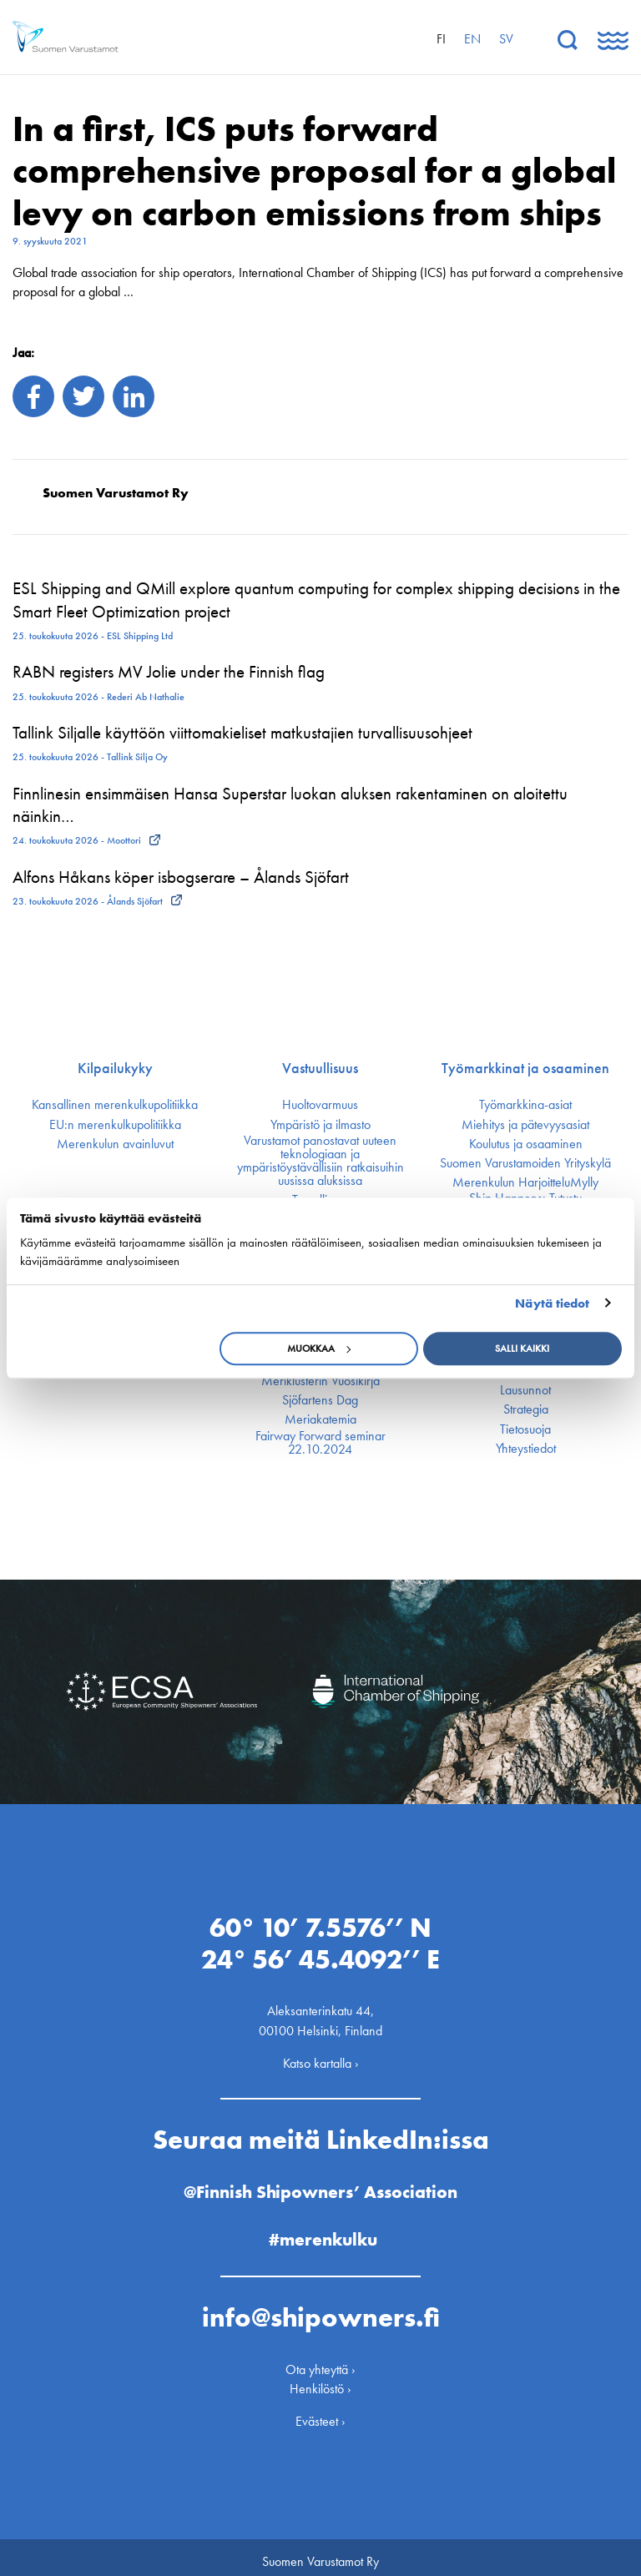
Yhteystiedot (526, 1448)
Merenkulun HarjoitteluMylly (525, 1182)
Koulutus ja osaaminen (526, 1144)
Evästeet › (320, 2412)
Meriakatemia (320, 1419)
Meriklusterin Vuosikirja (320, 1381)
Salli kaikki (522, 1348)
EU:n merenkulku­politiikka (115, 1125)
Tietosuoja (525, 1429)
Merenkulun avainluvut (115, 1144)
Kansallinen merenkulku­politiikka (115, 1105)
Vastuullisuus (320, 1068)
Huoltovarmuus (320, 1105)
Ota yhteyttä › (320, 2360)
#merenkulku (323, 2230)
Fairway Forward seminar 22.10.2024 (320, 1442)
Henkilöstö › (320, 2379)
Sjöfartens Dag (320, 1400)
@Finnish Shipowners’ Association (320, 2183)
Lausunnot (525, 1390)
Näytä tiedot (552, 1303)
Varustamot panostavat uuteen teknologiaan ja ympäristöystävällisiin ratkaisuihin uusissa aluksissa (320, 1160)
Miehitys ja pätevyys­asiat (525, 1125)
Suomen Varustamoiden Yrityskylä (525, 1163)
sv (506, 39)
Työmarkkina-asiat (525, 1105)
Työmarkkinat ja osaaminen (525, 1068)
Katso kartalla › (321, 2054)
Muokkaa (319, 1348)
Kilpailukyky (115, 1068)
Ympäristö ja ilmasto (320, 1125)
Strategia (525, 1409)
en (472, 39)
